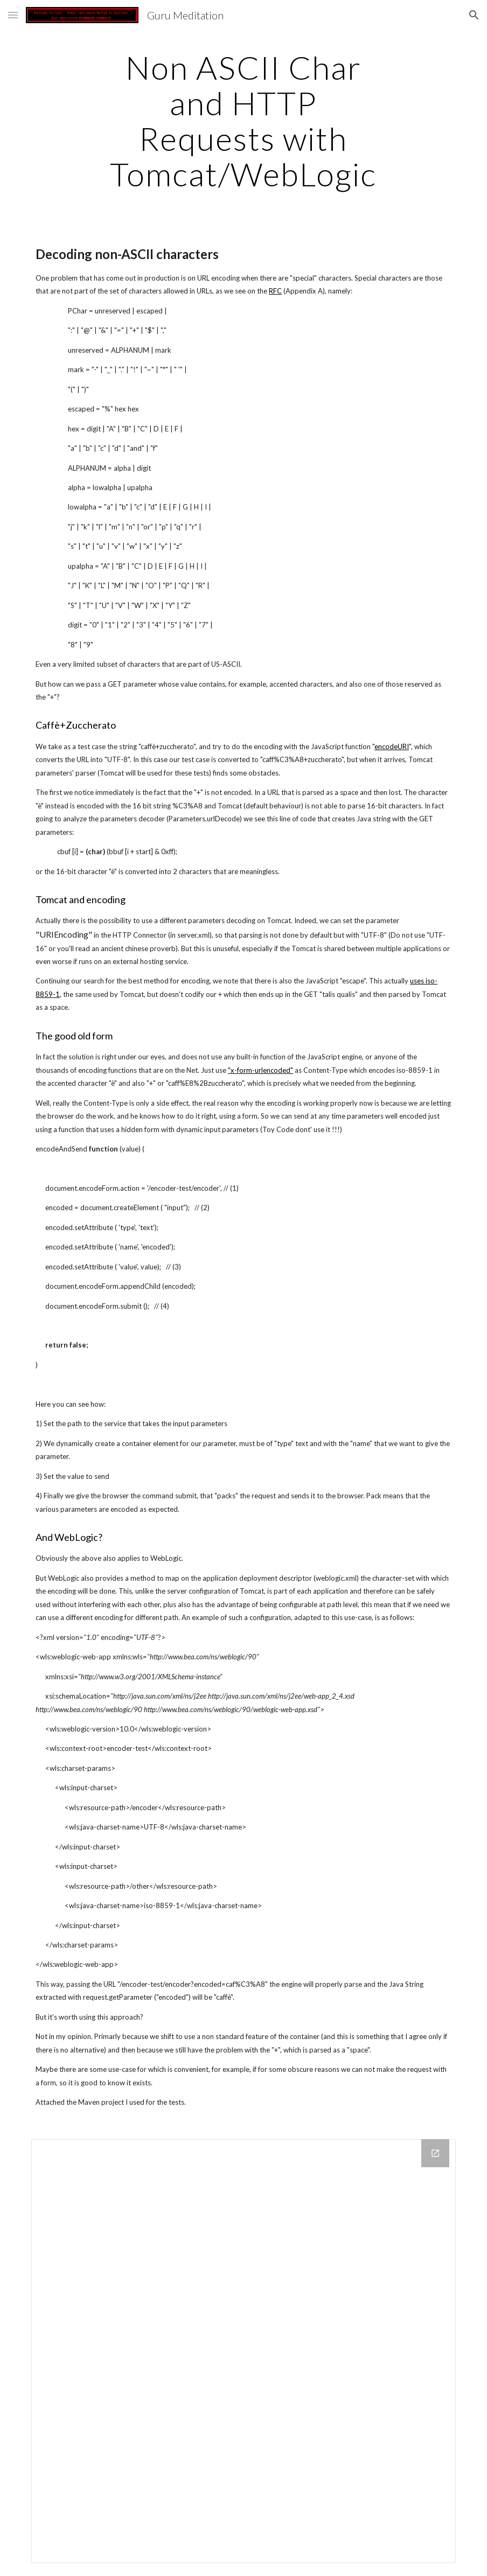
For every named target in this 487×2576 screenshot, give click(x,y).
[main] (243, 120)
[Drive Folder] (243, 2351)
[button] (13, 15)
